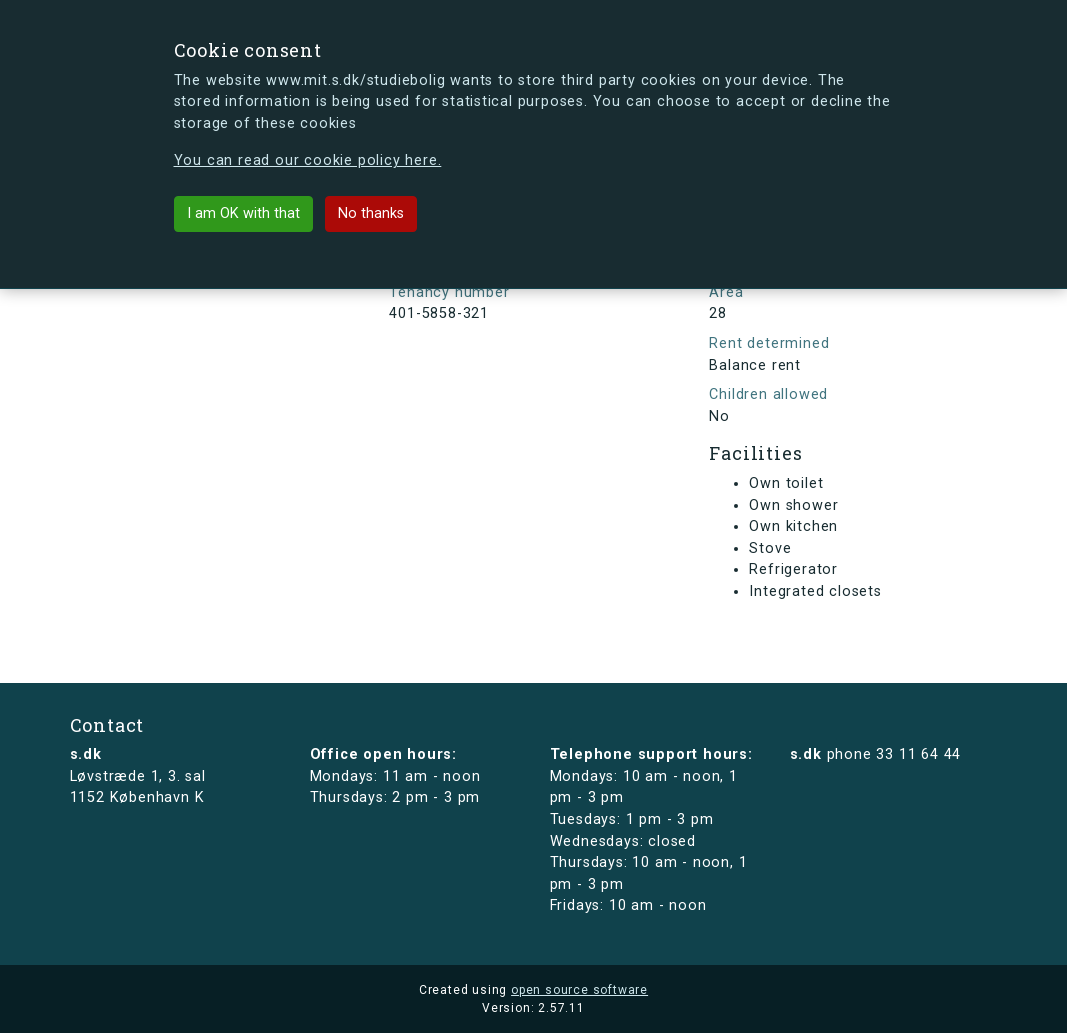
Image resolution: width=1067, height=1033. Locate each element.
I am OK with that (243, 213)
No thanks (371, 213)
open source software (579, 990)
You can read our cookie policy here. (308, 160)
